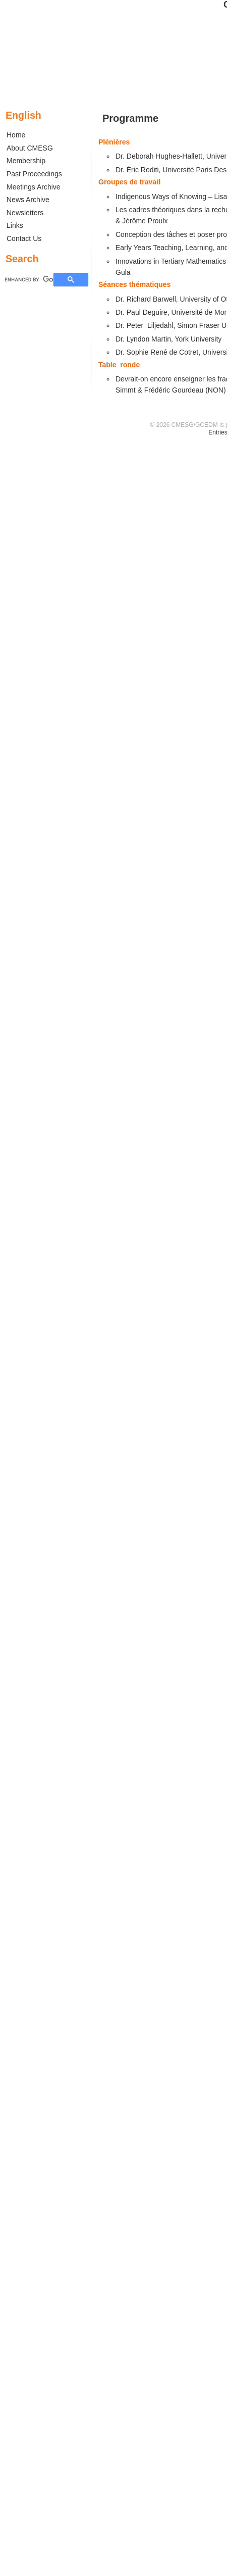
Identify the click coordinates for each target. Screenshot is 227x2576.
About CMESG (30, 148)
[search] (29, 279)
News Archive (28, 200)
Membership (26, 161)
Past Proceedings (34, 174)
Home (16, 135)
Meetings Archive (34, 187)
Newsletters (25, 213)
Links (15, 225)
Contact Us (24, 238)
